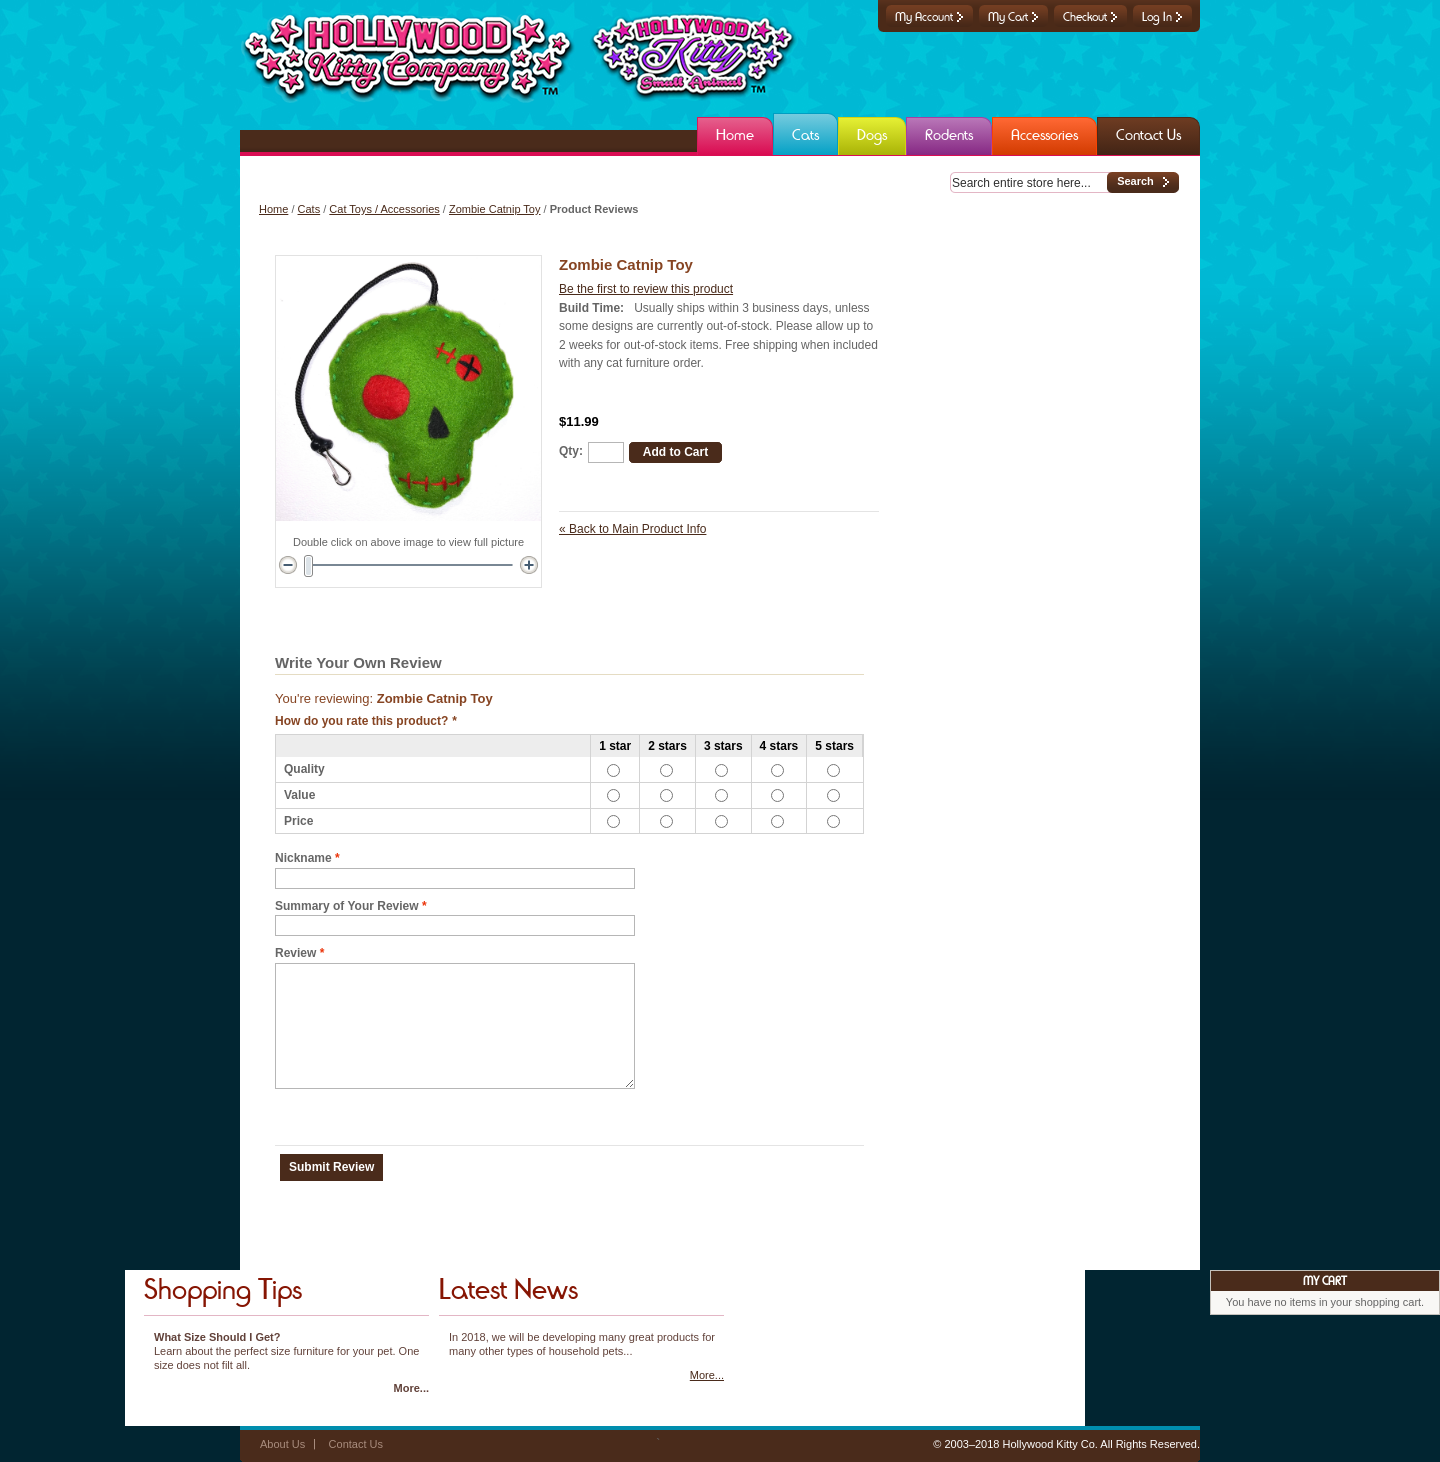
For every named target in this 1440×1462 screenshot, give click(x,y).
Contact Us (356, 1444)
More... (411, 1388)
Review (295, 953)
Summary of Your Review (347, 906)
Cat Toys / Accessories (384, 209)
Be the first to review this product (646, 289)
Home (273, 209)
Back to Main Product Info (632, 529)
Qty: (571, 451)
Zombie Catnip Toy (495, 209)
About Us (282, 1444)
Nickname (303, 858)
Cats (309, 209)
